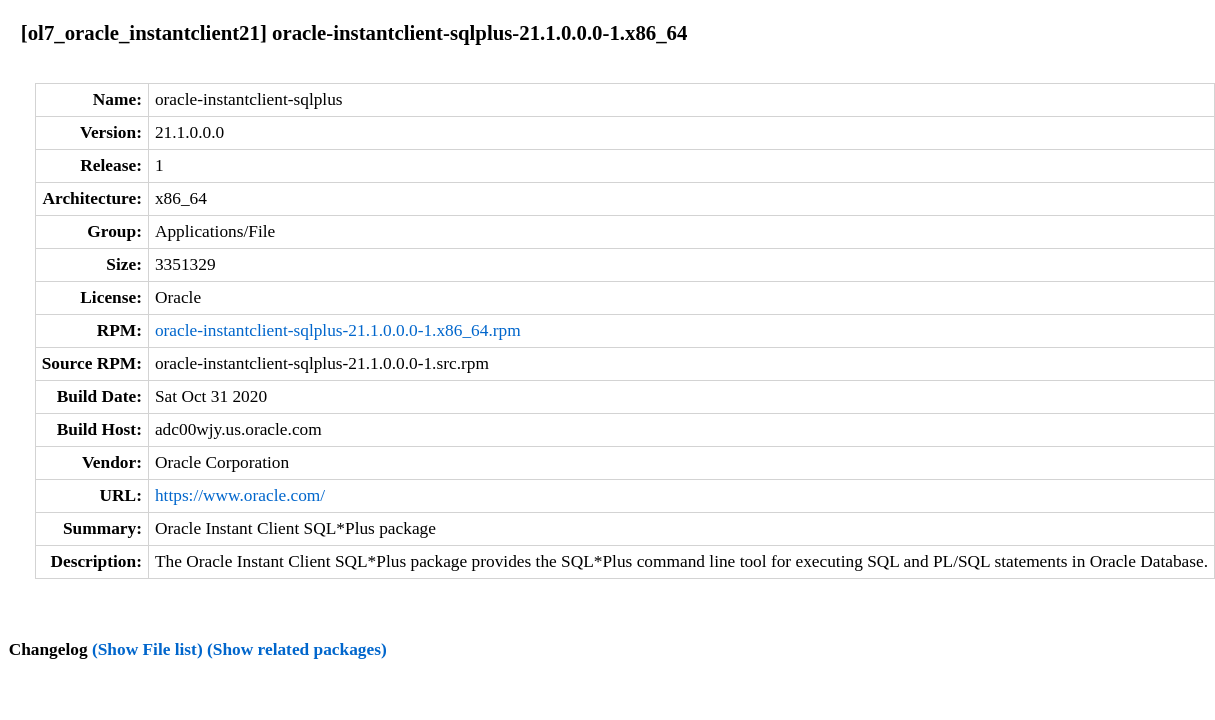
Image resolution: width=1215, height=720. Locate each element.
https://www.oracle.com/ (240, 495)
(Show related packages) (297, 649)
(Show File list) (147, 649)
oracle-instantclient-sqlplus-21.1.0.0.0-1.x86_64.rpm (338, 330)
